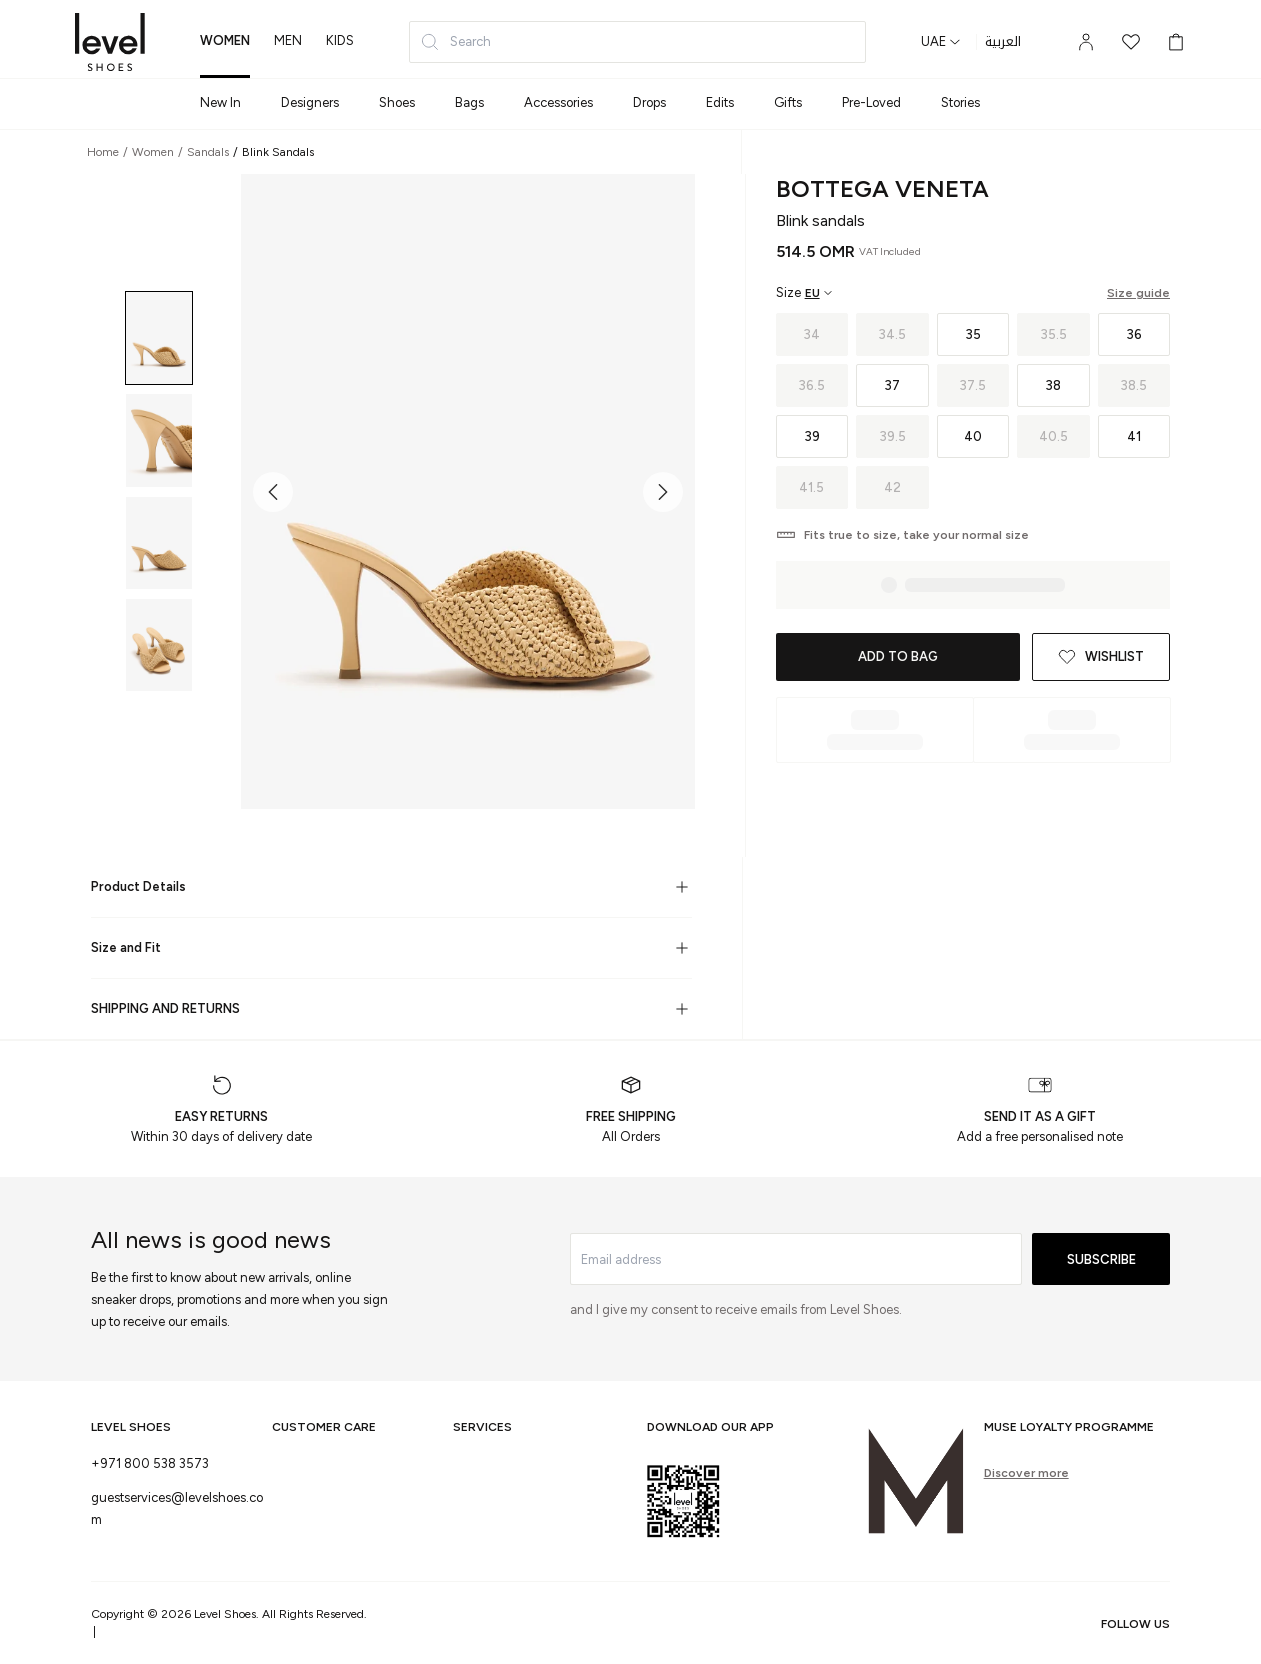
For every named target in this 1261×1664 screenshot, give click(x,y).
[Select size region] (805, 293)
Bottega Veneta (882, 188)
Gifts (788, 102)
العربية (1003, 42)
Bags (469, 102)
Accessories (558, 102)
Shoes (397, 102)
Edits (720, 102)
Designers (310, 102)
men (288, 40)
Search (455, 42)
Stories (960, 102)
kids (340, 40)
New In (220, 102)
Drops (649, 102)
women (225, 40)
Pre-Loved (871, 102)
